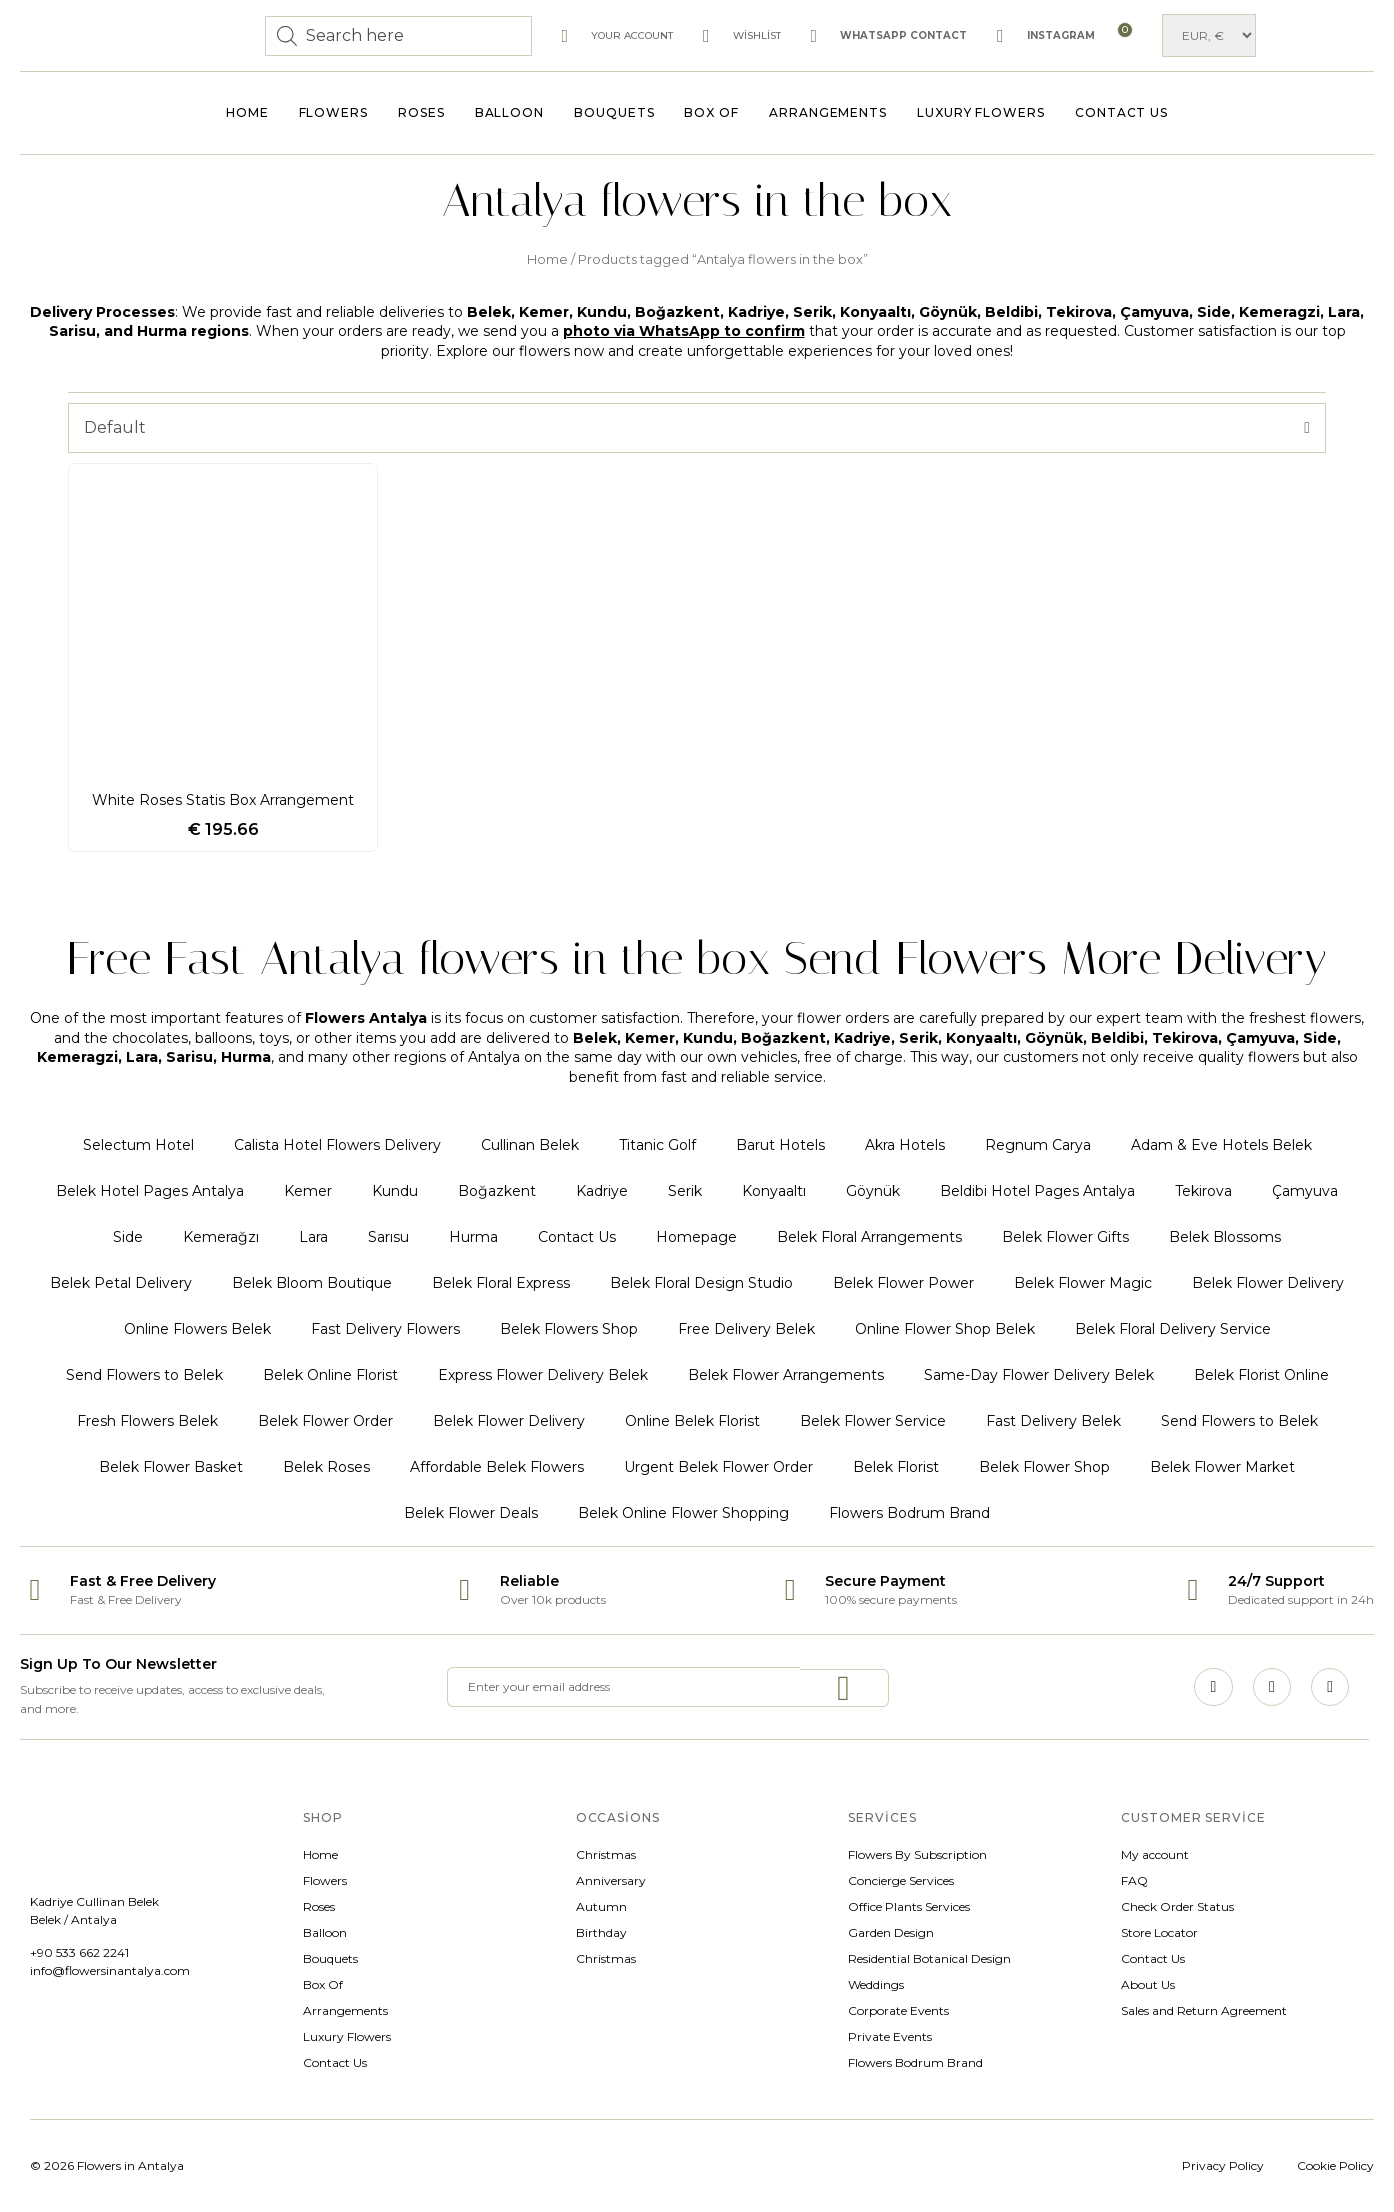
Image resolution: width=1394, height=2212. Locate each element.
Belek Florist (896, 1467)
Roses (421, 112)
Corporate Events (898, 2010)
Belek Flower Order (325, 1421)
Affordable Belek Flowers (497, 1467)
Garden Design (891, 1932)
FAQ (1134, 1880)
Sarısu (388, 1237)
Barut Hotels (780, 1145)
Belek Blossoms (1225, 1237)
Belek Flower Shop (1044, 1467)
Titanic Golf (657, 1145)
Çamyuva (1305, 1191)
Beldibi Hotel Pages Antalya (1037, 1191)
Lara (313, 1237)
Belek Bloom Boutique (312, 1283)
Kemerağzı (221, 1237)
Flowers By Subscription (917, 1854)
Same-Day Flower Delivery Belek (1039, 1375)
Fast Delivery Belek (1053, 1421)
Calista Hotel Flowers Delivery (337, 1145)
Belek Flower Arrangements (786, 1375)
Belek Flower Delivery (1268, 1283)
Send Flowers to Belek (144, 1375)
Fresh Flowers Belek (147, 1421)
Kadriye (602, 1191)
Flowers (333, 112)
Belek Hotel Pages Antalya (150, 1191)
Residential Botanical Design (929, 1958)
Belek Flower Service (873, 1421)
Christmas (606, 1854)
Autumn (601, 1906)
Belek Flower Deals (471, 1513)
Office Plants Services (909, 1906)
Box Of (711, 112)
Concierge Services (901, 1880)
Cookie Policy (1335, 2165)
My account (1155, 1854)
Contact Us (1121, 112)
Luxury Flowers (981, 112)
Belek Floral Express (501, 1283)
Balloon (509, 112)
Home (247, 112)
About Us (1148, 1984)
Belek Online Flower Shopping (683, 1513)
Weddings (876, 1984)
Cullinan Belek (530, 1145)
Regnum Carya (1038, 1145)
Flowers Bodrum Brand (909, 1513)
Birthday (601, 1932)
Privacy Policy (1223, 2165)
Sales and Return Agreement (1204, 2010)
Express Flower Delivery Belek (543, 1375)
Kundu (395, 1191)
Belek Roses (326, 1467)
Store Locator (1159, 1932)
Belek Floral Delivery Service (1173, 1329)
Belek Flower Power (903, 1283)
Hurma (473, 1237)
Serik (685, 1191)
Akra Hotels (905, 1145)
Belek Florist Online (1261, 1375)
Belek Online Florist (330, 1375)
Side (128, 1237)
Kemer (308, 1191)
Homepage (696, 1237)
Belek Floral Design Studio (701, 1283)
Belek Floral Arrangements (869, 1237)
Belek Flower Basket (171, 1467)
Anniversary (611, 1880)
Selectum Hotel (138, 1145)
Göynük (873, 1191)
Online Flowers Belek (197, 1329)
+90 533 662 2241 (79, 1952)
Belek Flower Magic (1083, 1283)
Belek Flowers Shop (569, 1329)
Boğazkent (497, 1191)
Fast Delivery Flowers (385, 1329)
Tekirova (1203, 1191)
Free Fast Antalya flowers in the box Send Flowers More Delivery (697, 958)
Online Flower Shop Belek (945, 1329)
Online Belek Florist (692, 1421)
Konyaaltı (774, 1191)
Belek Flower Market (1222, 1467)
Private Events (890, 2036)
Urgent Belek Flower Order (718, 1467)
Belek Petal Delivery (121, 1283)
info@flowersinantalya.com (110, 1970)
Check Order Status (1177, 1906)
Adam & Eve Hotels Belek (1221, 1145)
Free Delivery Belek (746, 1329)
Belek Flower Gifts (1065, 1237)
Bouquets (614, 112)
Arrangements (828, 112)
